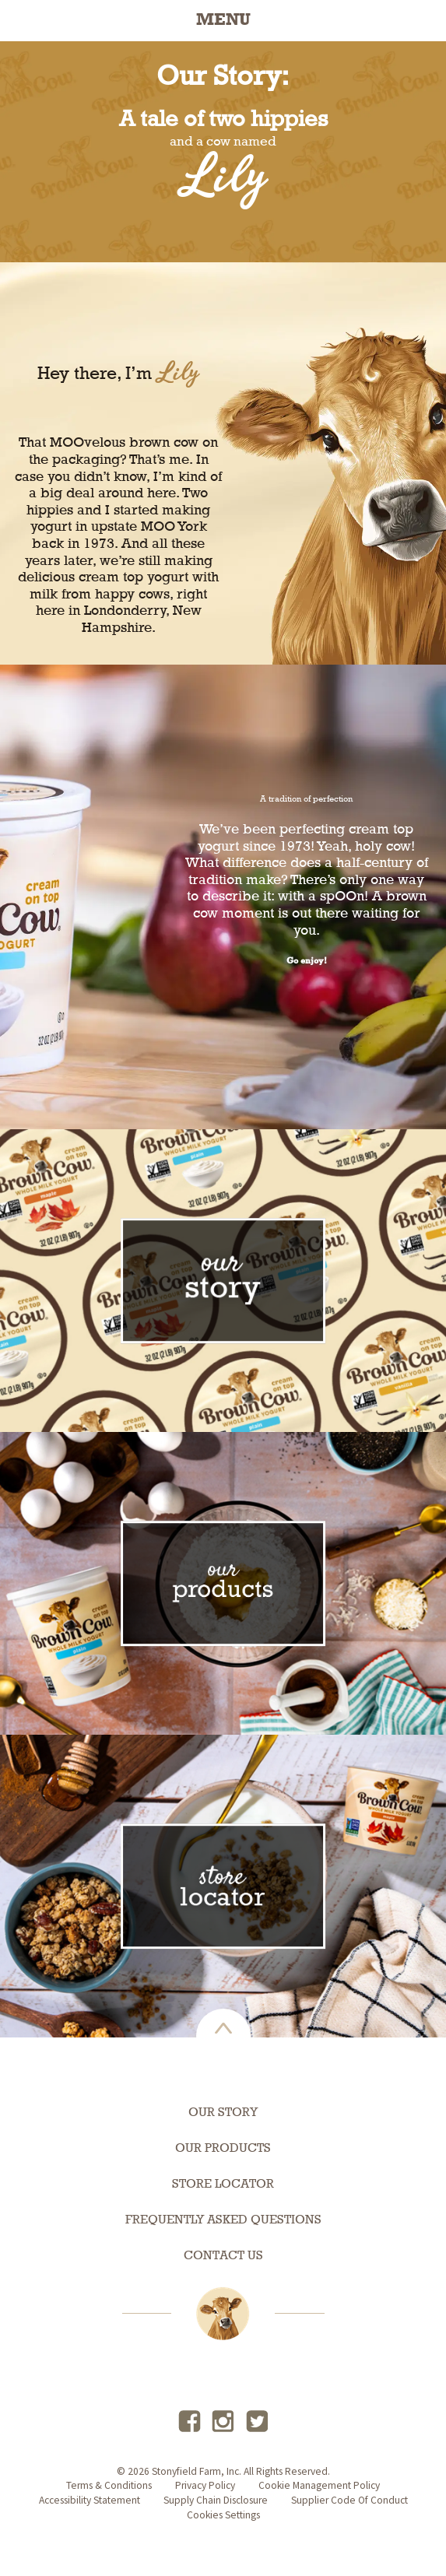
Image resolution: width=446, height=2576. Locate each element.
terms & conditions (109, 2485)
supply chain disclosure (215, 2500)
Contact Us (223, 2256)
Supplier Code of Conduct (349, 2500)
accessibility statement (89, 2500)
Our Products (223, 2149)
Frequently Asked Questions (223, 2220)
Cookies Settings (223, 2515)
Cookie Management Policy (319, 2485)
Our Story (223, 2113)
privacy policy (205, 2485)
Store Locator (223, 2184)
